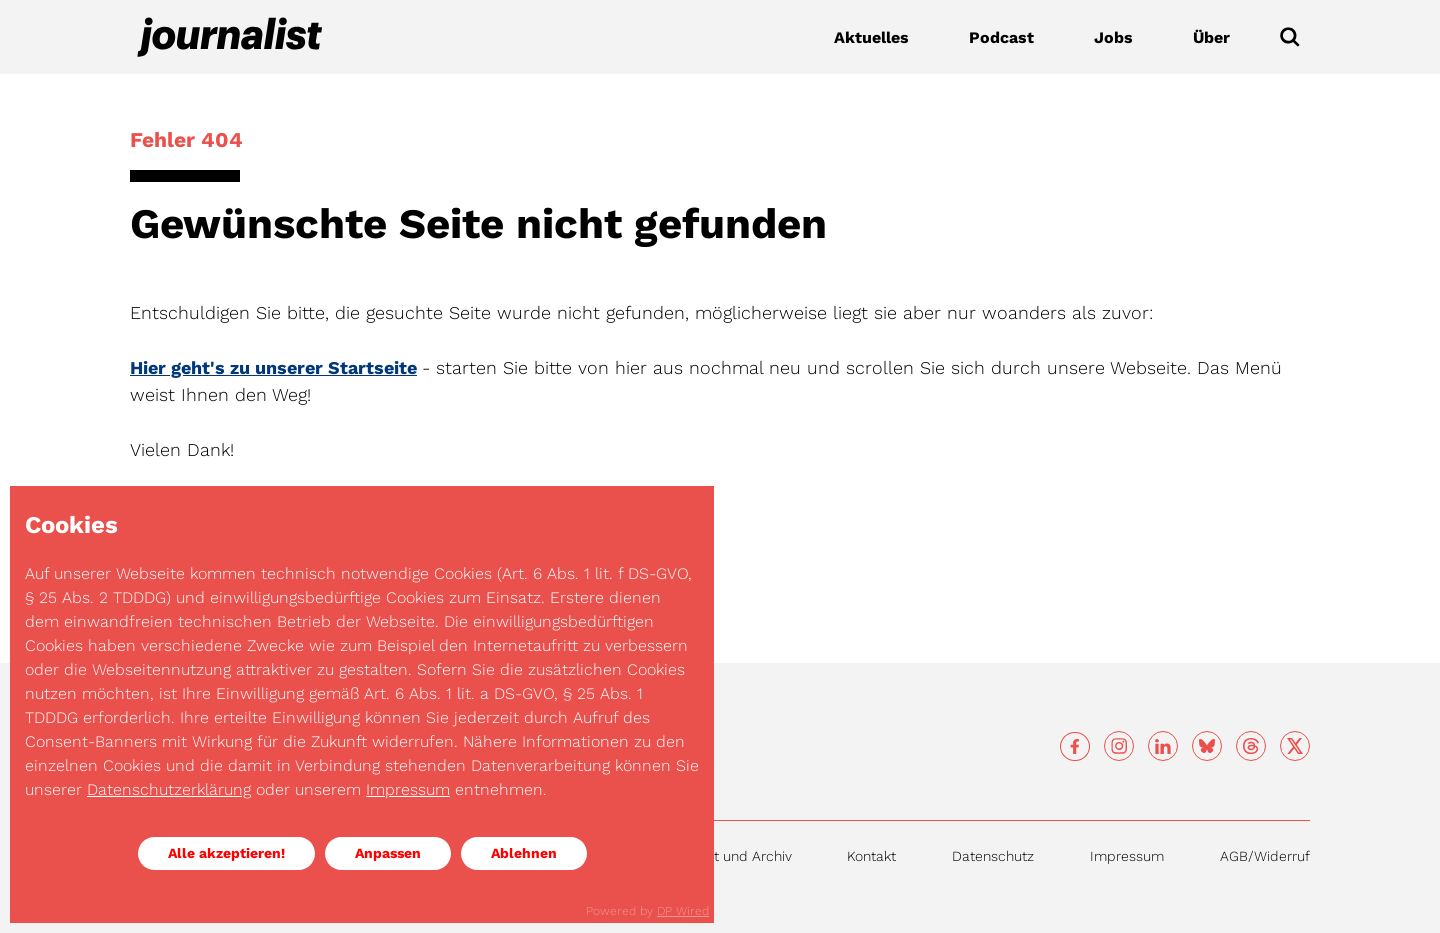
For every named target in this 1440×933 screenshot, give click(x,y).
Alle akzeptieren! (226, 853)
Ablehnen (524, 853)
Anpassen (388, 853)
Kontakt (871, 856)
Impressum (1127, 856)
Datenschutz (993, 856)
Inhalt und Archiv (737, 856)
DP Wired (683, 911)
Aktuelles (871, 37)
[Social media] (1075, 747)
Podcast (1001, 37)
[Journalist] (230, 37)
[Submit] (1290, 37)
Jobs (1113, 37)
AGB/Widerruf (1265, 856)
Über (1211, 37)
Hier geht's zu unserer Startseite (273, 367)
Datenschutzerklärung (169, 789)
